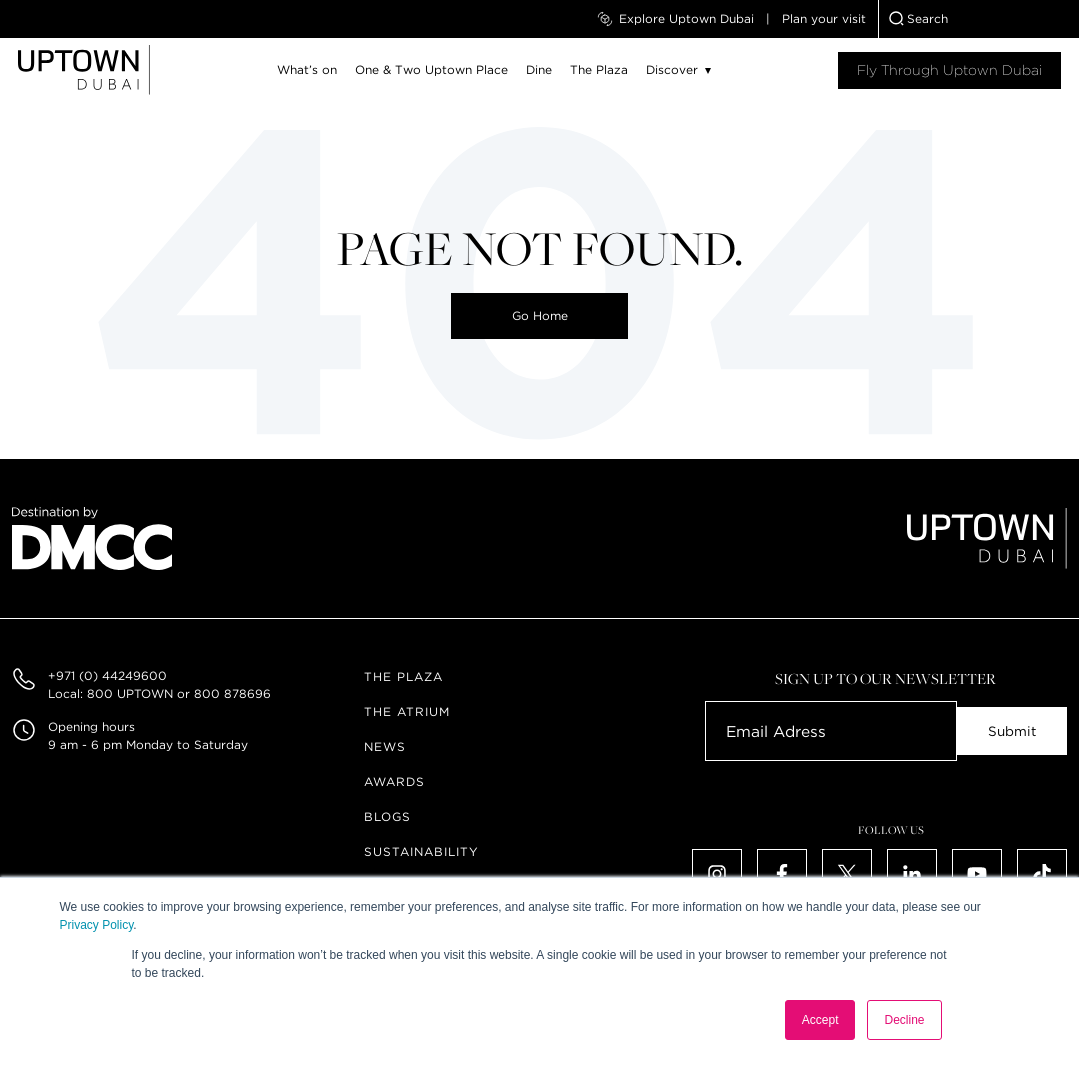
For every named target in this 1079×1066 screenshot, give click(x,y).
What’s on (307, 69)
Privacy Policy (97, 925)
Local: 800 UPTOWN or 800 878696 (159, 693)
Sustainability (421, 851)
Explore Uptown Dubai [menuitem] (675, 19)
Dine (539, 69)
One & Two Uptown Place (431, 69)
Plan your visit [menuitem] (824, 18)
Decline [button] (904, 1020)
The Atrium (407, 711)
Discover (672, 69)
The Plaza (599, 69)
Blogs (387, 816)
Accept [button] (820, 1020)
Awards (394, 781)
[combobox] (979, 19)
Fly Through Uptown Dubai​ (949, 70)
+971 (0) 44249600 (107, 675)
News (385, 746)
